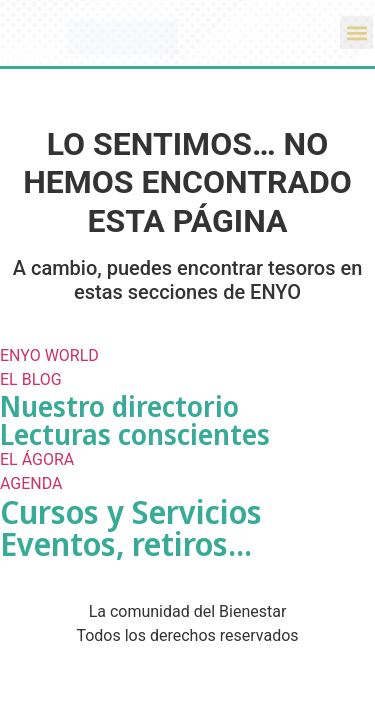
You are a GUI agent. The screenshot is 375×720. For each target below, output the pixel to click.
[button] (356, 32)
